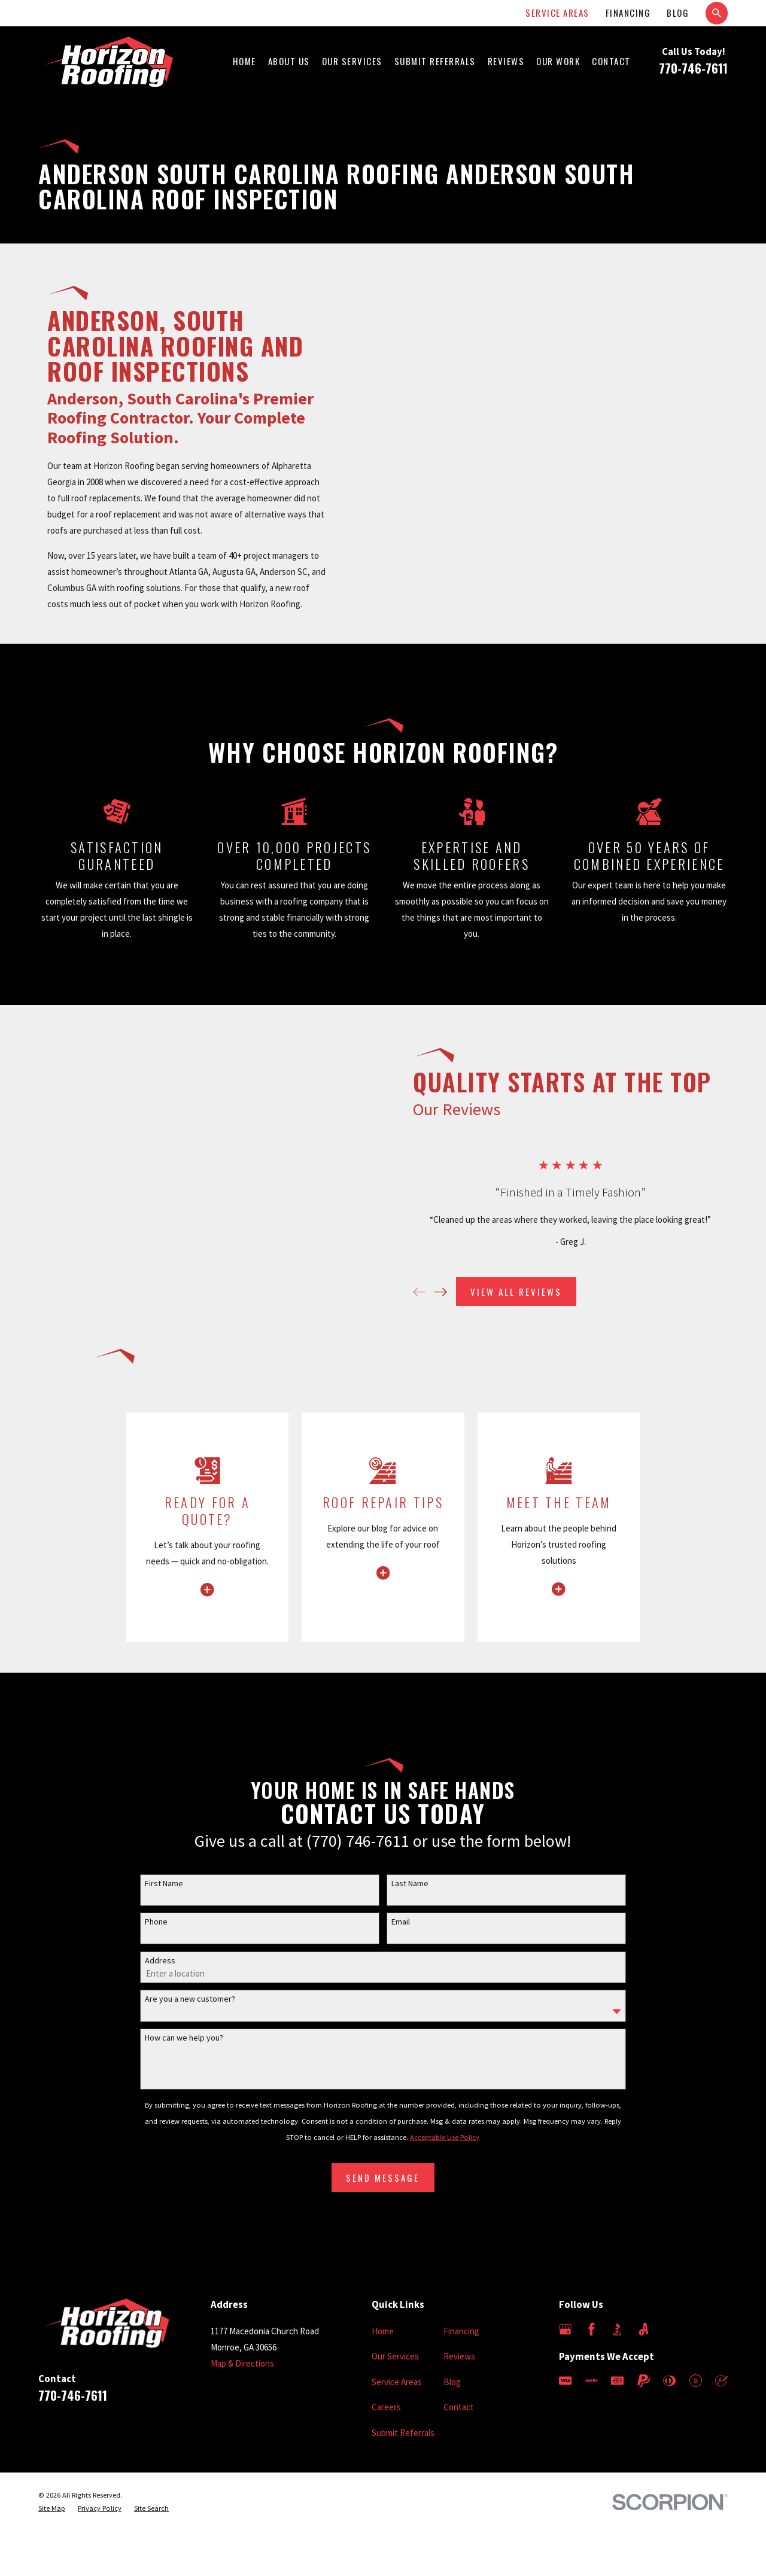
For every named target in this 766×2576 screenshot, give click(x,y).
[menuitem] (51, 2509)
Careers (386, 2407)
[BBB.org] (617, 2329)
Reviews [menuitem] (506, 61)
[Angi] (643, 2329)
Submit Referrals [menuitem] (435, 61)
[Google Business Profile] (565, 2329)
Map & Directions (242, 2363)
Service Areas (557, 12)
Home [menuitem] (244, 61)
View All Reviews (527, 1291)
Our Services (395, 2356)
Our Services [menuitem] (352, 61)
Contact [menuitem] (611, 61)
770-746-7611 (693, 68)
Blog (678, 12)
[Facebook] (591, 2329)
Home (383, 2331)
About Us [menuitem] (289, 61)
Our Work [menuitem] (558, 61)
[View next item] (451, 1292)
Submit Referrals (403, 2432)
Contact (458, 2407)
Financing (628, 12)
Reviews (459, 2356)
